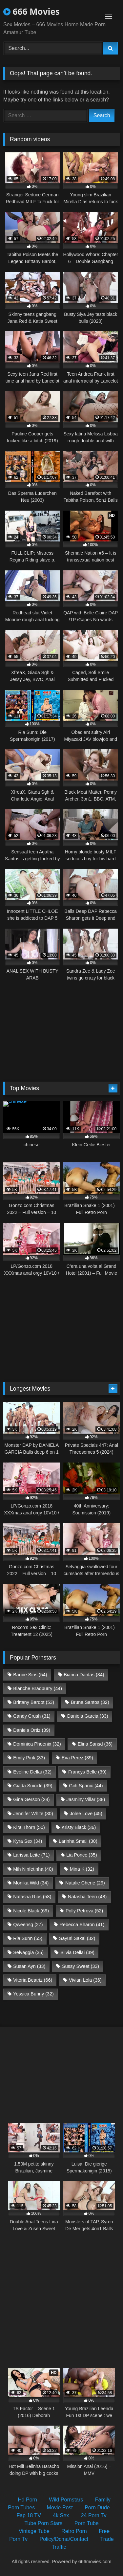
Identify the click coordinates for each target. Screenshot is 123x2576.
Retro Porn (74, 2531)
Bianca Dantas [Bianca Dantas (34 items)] (84, 1674)
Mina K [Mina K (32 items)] (82, 1869)
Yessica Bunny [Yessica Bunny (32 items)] (33, 1993)
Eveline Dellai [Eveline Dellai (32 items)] (32, 1771)
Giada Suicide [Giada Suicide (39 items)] (32, 1785)
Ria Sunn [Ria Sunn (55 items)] (27, 1938)
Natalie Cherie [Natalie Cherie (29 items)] (85, 1882)
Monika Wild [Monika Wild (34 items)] (31, 1882)
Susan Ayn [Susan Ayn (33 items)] (29, 1966)
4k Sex (61, 2515)
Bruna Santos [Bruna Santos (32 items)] (90, 1702)
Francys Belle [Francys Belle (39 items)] (87, 1771)
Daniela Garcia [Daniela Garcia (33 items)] (87, 1716)
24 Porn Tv (94, 2515)
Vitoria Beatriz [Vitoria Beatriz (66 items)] (32, 1980)
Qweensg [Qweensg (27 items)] (28, 1924)
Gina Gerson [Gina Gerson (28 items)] (31, 1799)
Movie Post (60, 2507)
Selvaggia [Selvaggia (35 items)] (28, 1952)
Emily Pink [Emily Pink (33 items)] (29, 1757)
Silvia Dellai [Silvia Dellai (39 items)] (77, 1952)
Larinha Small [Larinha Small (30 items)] (78, 1841)
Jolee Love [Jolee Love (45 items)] (86, 1813)
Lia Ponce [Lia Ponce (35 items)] (81, 1855)
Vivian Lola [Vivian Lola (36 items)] (85, 1980)
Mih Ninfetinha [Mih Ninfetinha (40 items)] (33, 1869)
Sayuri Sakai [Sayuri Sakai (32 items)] (77, 1938)
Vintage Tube (34, 2531)
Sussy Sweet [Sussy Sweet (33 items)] (80, 1966)
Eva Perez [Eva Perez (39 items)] (77, 1757)
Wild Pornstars (66, 2499)
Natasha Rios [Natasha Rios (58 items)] (32, 1896)
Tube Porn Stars (43, 2523)
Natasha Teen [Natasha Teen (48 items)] (87, 1896)
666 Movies (31, 11)
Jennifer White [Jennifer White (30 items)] (33, 1813)
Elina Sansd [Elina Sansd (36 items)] (95, 1744)
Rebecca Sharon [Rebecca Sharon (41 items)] (81, 1924)
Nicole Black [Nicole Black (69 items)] (31, 1910)
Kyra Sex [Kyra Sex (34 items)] (27, 1841)
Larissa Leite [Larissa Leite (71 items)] (31, 1855)
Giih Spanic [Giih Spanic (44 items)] (86, 1785)
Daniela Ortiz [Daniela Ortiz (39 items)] (31, 1730)
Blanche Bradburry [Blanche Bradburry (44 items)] (37, 1688)
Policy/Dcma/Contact (64, 2539)
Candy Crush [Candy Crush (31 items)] (32, 1716)
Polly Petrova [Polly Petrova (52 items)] (84, 1910)
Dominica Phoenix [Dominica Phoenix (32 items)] (37, 1744)
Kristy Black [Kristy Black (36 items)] (79, 1827)
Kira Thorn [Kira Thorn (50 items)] (29, 1827)
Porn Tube (86, 2523)
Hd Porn (27, 2499)
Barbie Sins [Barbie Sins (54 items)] (30, 1674)
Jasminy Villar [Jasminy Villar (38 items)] (85, 1799)
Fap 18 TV (28, 2515)
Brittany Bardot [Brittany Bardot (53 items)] (33, 1702)
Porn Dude (97, 2507)
